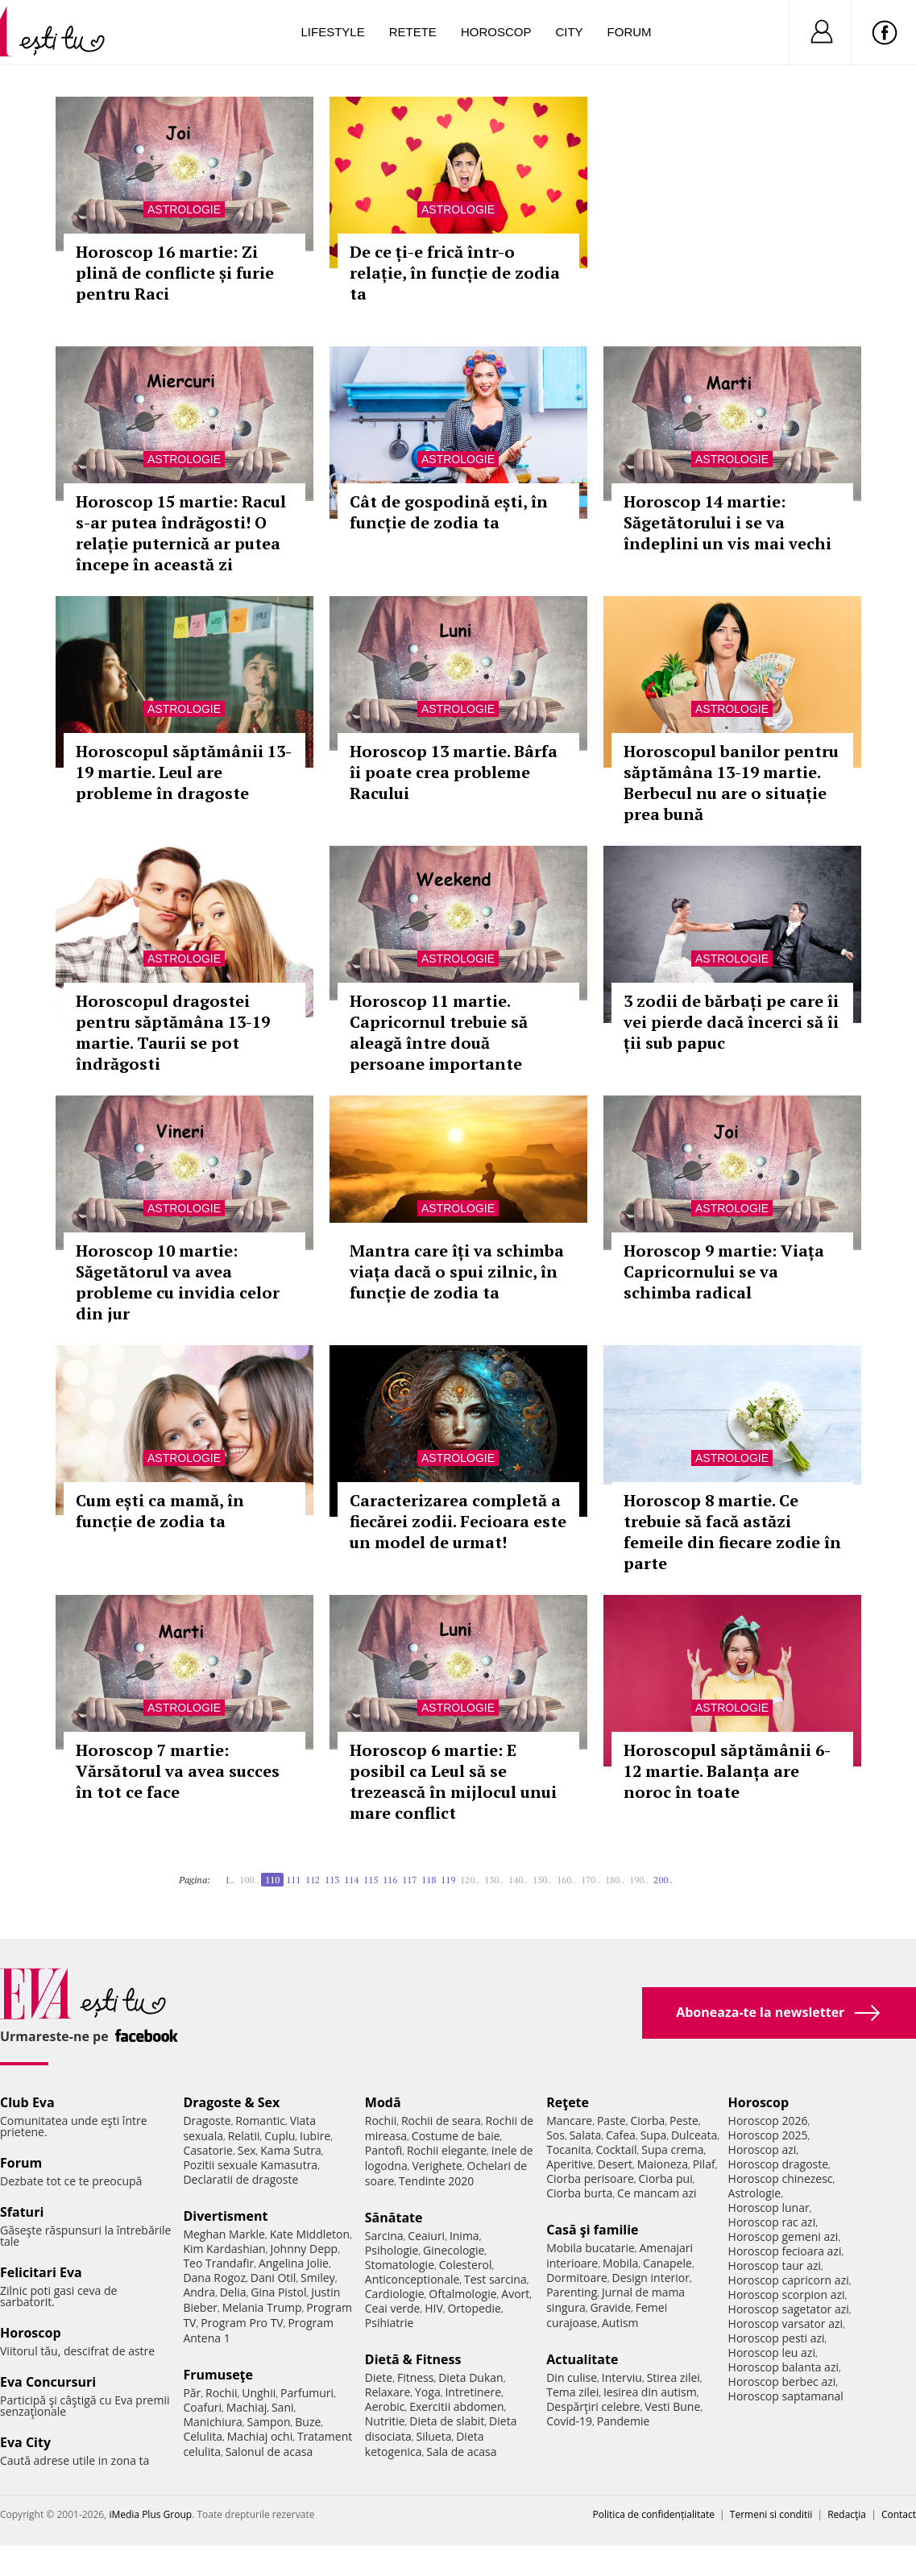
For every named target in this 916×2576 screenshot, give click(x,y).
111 (293, 1880)
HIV (434, 2308)
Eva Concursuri (48, 2382)
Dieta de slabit (446, 2421)
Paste (611, 2120)
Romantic (260, 2120)
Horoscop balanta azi (783, 2367)
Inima (464, 2235)
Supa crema (672, 2149)
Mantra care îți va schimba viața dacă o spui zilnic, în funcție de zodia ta (457, 1271)
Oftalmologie (462, 2293)
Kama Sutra (290, 2150)
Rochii (221, 2392)
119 (448, 1880)
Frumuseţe (218, 2374)
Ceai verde (393, 2308)
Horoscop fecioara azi (785, 2251)
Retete (413, 32)
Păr (192, 2392)
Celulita (202, 2436)
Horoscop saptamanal (785, 2396)
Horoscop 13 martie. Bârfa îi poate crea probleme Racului (453, 772)
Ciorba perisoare (590, 2178)
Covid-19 (569, 2421)
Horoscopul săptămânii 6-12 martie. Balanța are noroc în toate (727, 1771)
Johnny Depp (304, 2248)
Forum (629, 32)
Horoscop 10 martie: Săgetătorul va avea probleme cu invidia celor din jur (178, 1282)
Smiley (317, 2277)
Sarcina (384, 2235)
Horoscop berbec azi (782, 2381)
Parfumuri (307, 2392)
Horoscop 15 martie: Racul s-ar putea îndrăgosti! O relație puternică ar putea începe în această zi (181, 533)
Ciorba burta (579, 2193)
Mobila (620, 2263)
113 (332, 1880)
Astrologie (184, 209)
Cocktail (615, 2149)
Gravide (610, 2307)
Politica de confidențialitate (654, 2514)
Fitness (415, 2377)
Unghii (259, 2392)
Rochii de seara (441, 2120)
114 (351, 1880)
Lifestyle (333, 32)
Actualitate (582, 2359)
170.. (590, 1880)
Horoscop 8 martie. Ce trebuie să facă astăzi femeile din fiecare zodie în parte (732, 1531)
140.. (518, 1880)
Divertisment (225, 2216)
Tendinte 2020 (436, 2181)
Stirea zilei (673, 2377)
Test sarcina (495, 2279)
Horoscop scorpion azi (786, 2294)
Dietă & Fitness (413, 2359)
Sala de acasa (461, 2451)
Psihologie (392, 2250)
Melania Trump (262, 2307)
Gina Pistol (278, 2292)
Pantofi (383, 2150)
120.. (469, 1880)
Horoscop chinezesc (780, 2178)
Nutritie (385, 2421)
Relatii (244, 2135)
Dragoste (206, 2120)
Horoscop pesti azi (776, 2338)
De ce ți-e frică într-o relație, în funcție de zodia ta (455, 272)
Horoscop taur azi (774, 2265)
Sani (282, 2407)
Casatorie (208, 2150)
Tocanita (568, 2149)
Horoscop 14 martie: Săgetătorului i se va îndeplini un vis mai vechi (727, 522)
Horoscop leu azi (771, 2352)
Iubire (315, 2135)
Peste (683, 2120)
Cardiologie (395, 2293)
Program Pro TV (242, 2322)
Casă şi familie (592, 2229)
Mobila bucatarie (590, 2247)
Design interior (650, 2277)
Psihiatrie (389, 2322)
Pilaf (704, 2164)
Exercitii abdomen (456, 2406)
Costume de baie (456, 2135)
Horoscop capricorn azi (788, 2280)
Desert (615, 2164)
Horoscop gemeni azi (783, 2236)
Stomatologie (399, 2264)
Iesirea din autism (650, 2392)
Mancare (569, 2120)
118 (428, 1880)
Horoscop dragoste (778, 2164)
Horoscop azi (762, 2149)
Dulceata (694, 2135)
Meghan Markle (224, 2234)
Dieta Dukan (470, 2377)
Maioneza (662, 2164)
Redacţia (846, 2514)
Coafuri (202, 2407)
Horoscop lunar (769, 2207)
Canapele (667, 2263)
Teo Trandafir (218, 2263)
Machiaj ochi (259, 2436)
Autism (620, 2322)
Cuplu (279, 2135)
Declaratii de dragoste (240, 2179)
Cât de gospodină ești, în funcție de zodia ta (449, 512)
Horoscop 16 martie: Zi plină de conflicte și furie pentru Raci (175, 272)
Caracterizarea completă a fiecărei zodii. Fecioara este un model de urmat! (458, 1521)
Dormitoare (576, 2277)
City (568, 32)
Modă (383, 2102)
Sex (247, 2150)
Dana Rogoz (214, 2277)
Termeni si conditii (771, 2514)
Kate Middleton (310, 2234)
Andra (199, 2292)
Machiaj (246, 2407)
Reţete (567, 2102)
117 (409, 1880)
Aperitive (569, 2164)
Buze (308, 2421)
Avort (515, 2293)
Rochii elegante (447, 2150)
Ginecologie (453, 2250)
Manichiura (212, 2421)
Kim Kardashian (224, 2248)
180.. (614, 1880)
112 (312, 1880)
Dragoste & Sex (231, 2102)
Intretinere (473, 2392)
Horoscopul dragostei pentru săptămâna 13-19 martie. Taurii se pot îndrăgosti (173, 1032)
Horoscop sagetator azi (788, 2309)
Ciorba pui (666, 2178)
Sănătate (394, 2217)
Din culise (571, 2377)
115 (370, 1880)
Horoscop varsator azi (785, 2323)
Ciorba (647, 2120)
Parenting (571, 2292)
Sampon (269, 2421)
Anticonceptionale (412, 2279)
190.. (639, 1880)
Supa (653, 2135)
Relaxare (388, 2392)
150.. (542, 1880)
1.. (229, 1880)
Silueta (434, 2436)
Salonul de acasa (269, 2451)
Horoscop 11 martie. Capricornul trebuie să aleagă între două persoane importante (439, 1032)
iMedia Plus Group (150, 2514)
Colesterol (465, 2264)
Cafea (621, 2135)
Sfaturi (22, 2212)
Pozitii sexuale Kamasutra (250, 2164)
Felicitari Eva (41, 2272)
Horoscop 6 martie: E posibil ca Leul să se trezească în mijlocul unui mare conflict (453, 1781)
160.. (566, 1880)
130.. (494, 1880)
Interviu (622, 2377)
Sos (555, 2135)
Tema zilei (572, 2392)
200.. (663, 1880)
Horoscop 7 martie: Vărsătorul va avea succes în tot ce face (178, 1771)
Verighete (437, 2165)
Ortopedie (473, 2308)
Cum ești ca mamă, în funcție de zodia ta (160, 1510)
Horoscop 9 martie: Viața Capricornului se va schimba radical (724, 1271)
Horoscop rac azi (772, 2222)
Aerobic (385, 2406)
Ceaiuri (426, 2235)
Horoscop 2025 (768, 2135)
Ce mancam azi (657, 2193)
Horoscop (496, 32)
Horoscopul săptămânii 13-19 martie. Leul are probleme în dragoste (184, 772)
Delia (233, 2292)
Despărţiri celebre (593, 2406)
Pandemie (623, 2421)
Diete (378, 2377)
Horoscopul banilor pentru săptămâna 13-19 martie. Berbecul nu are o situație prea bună (731, 782)
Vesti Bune (672, 2406)
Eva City (25, 2442)
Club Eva (27, 2102)
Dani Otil (273, 2277)
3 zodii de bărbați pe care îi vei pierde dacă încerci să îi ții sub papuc (731, 1022)
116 (390, 1880)
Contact (898, 2514)
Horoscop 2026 (768, 2120)
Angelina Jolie (294, 2263)
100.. (249, 1880)
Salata (586, 2135)
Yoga (428, 2392)
